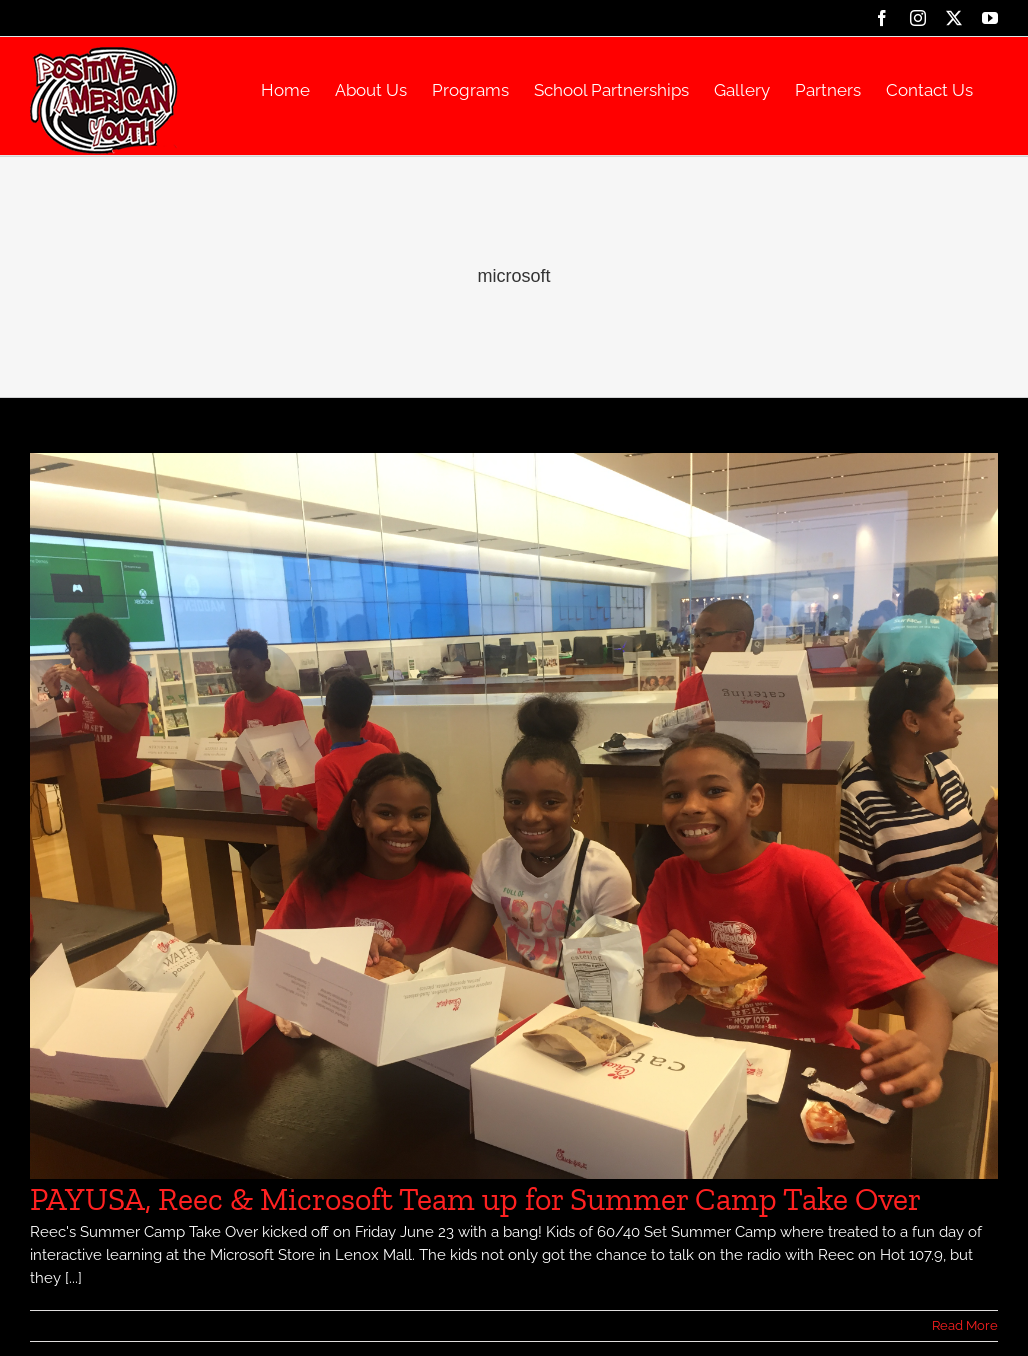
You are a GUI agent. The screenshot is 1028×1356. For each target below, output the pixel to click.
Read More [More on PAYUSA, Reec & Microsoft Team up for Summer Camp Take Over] (965, 1325)
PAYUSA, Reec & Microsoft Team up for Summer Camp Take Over (475, 1199)
